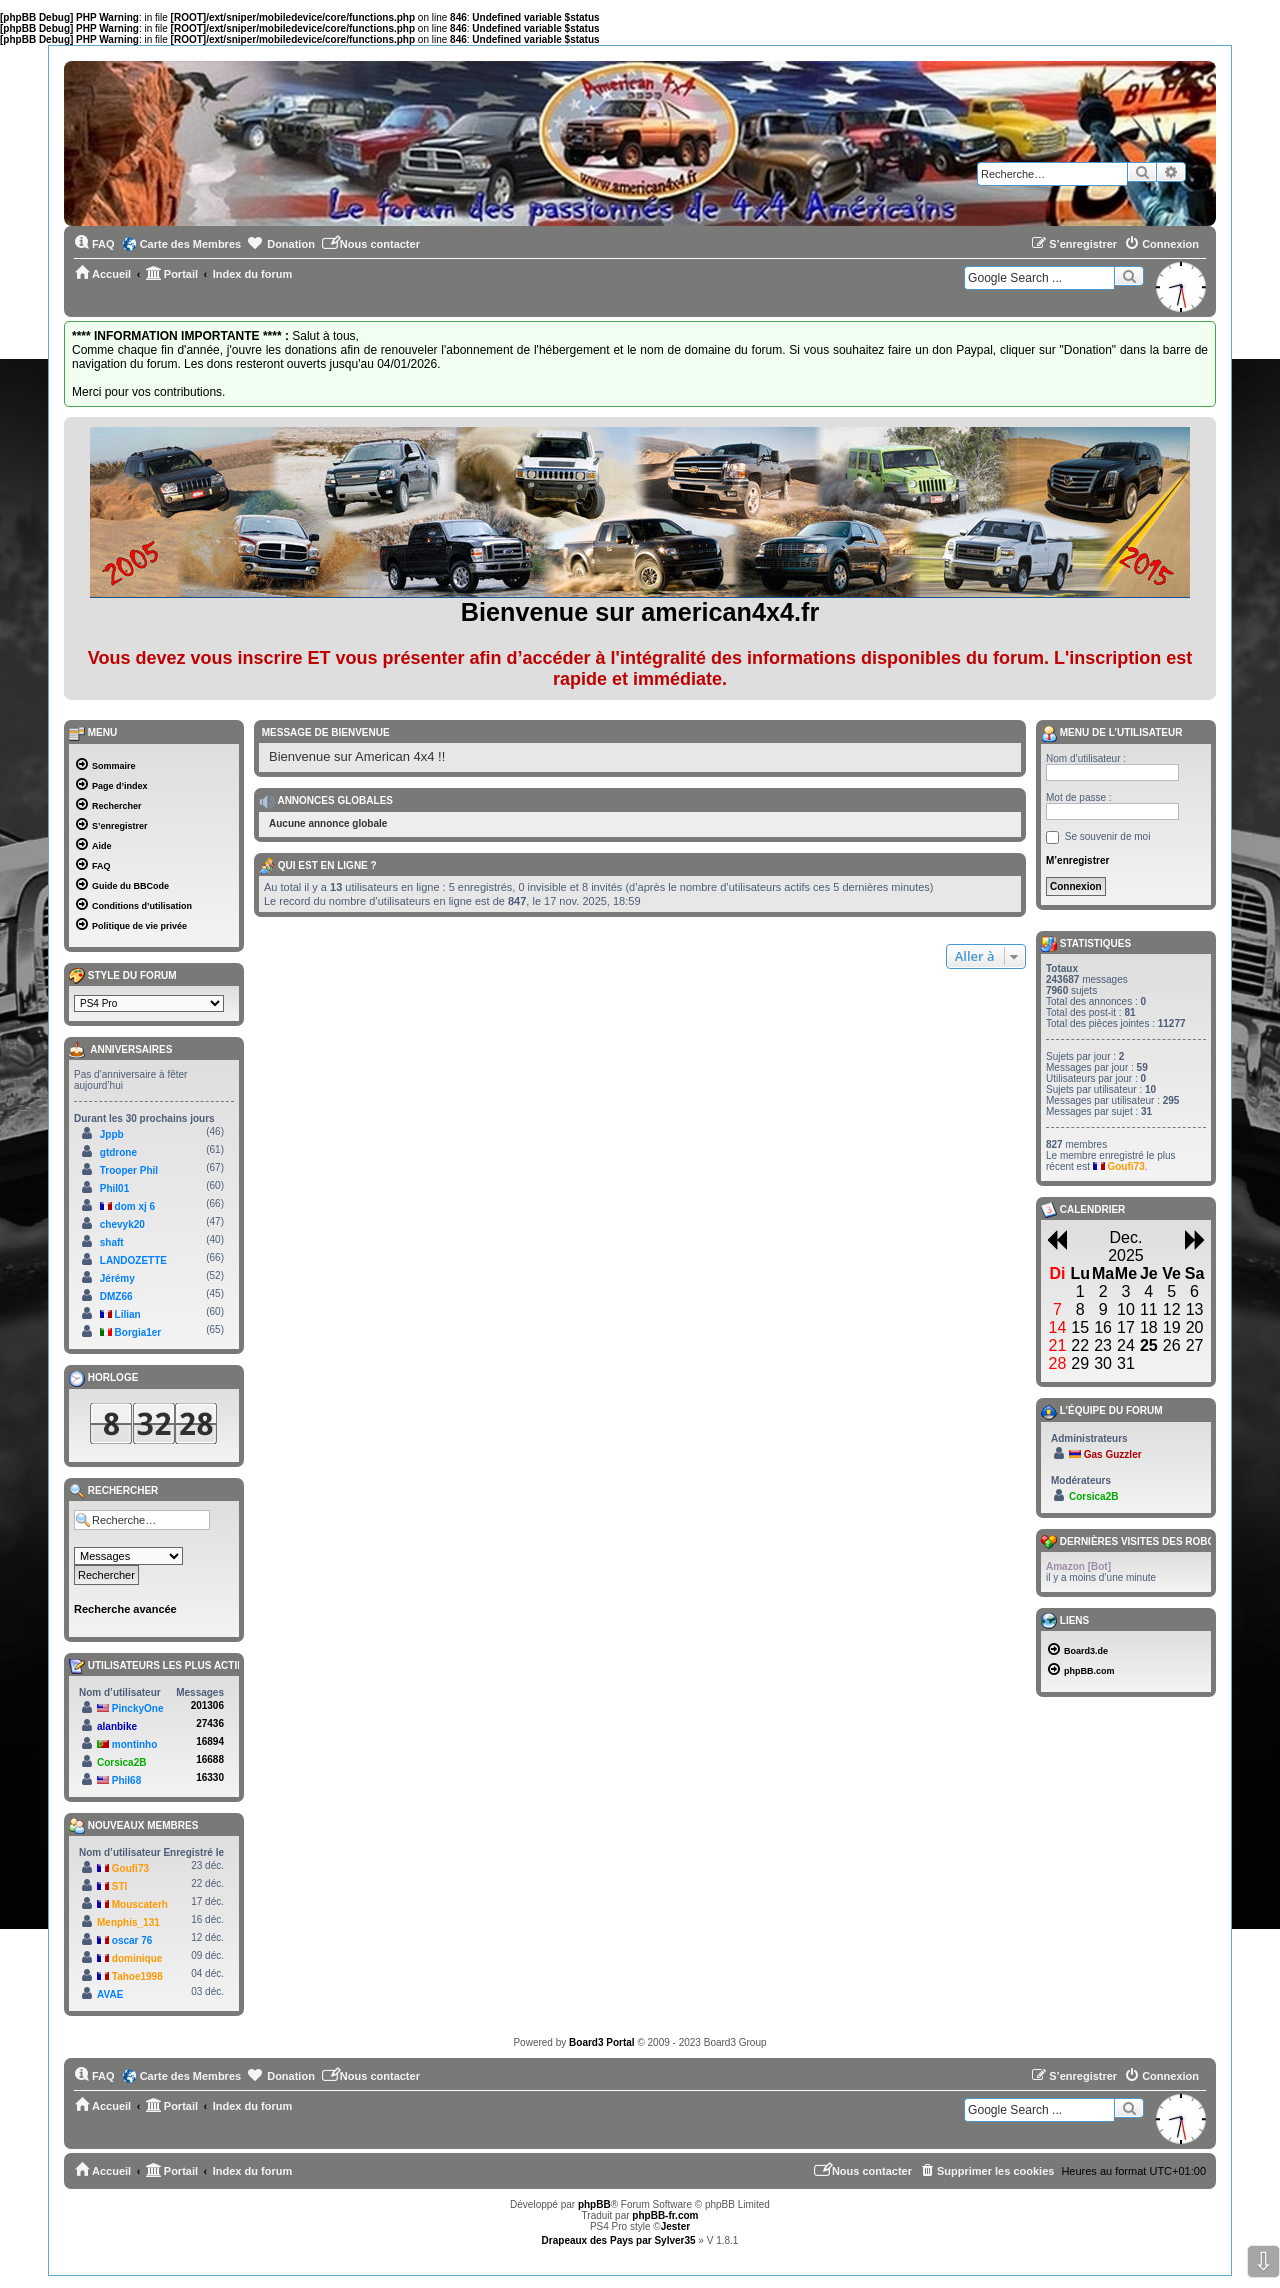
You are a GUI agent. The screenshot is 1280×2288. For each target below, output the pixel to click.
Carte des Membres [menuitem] (191, 244)
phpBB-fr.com (665, 2215)
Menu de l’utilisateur (1111, 734)
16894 (210, 1741)
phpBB (594, 2204)
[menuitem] (94, 244)
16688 (210, 1759)
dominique (137, 1958)
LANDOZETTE (133, 1260)
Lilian (128, 1314)
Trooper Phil (129, 1170)
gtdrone (118, 1152)
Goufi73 (130, 1868)
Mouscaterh (140, 1904)
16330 (210, 1777)
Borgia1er (138, 1332)
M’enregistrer (1077, 860)
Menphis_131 (128, 1922)
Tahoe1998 (137, 1976)
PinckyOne (138, 1708)
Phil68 (126, 1780)
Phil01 (114, 1188)
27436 (210, 1723)
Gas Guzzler (1113, 1454)
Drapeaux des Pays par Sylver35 (619, 2240)
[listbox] (149, 1003)
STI (120, 1886)
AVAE (110, 1994)
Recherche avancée (125, 1609)
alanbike (117, 1726)
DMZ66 (116, 1296)
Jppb (112, 1134)
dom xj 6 (135, 1206)
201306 (207, 1705)
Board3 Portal (602, 2042)
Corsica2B (121, 1762)
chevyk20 (122, 1224)
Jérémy (117, 1278)
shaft (112, 1242)
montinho (135, 1744)
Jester (675, 2226)
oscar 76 (132, 1940)
